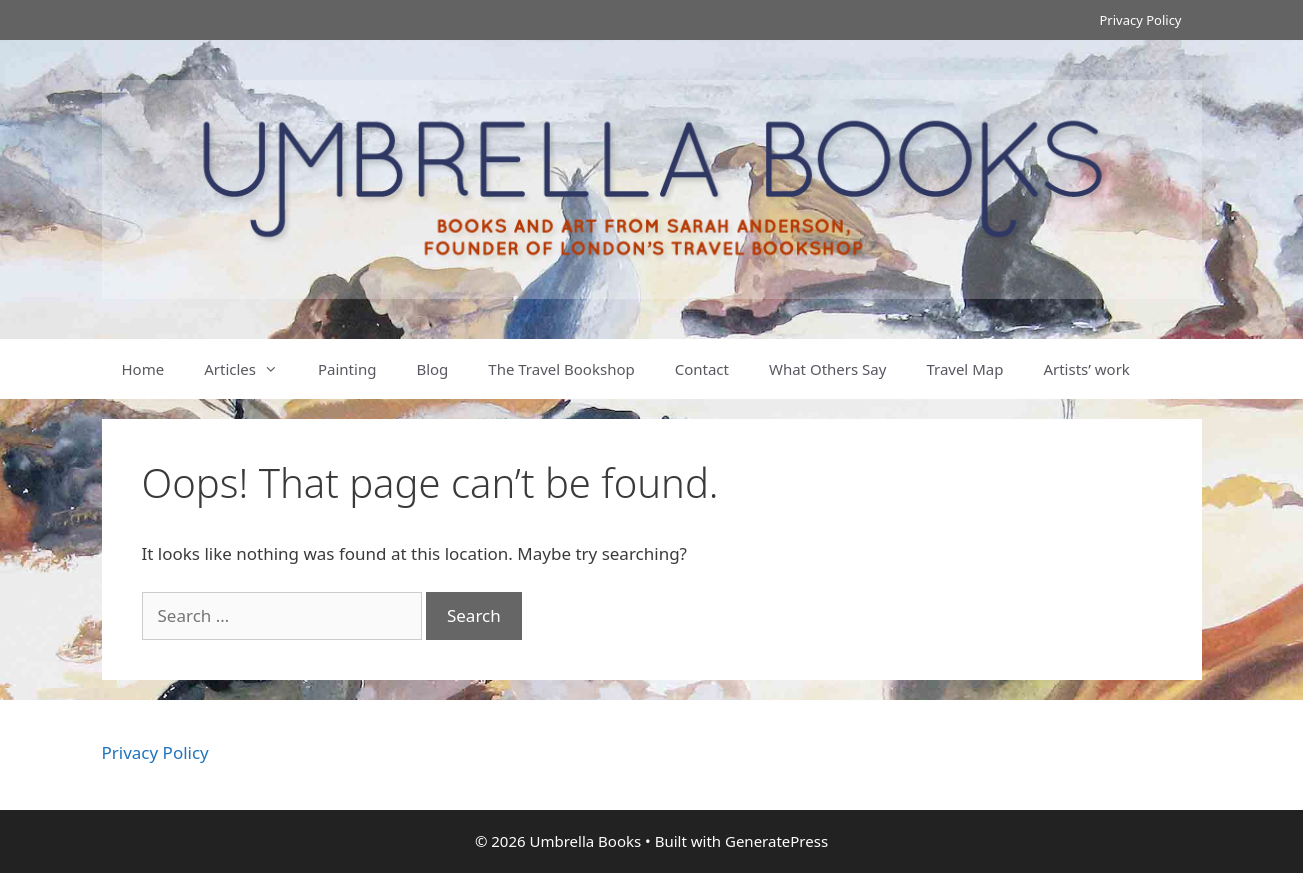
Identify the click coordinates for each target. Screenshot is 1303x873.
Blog (432, 369)
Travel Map (964, 369)
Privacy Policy (1140, 20)
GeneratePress (776, 841)
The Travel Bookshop (561, 369)
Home (143, 369)
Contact (702, 369)
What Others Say (827, 369)
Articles (251, 369)
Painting (347, 369)
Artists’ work (1086, 369)
